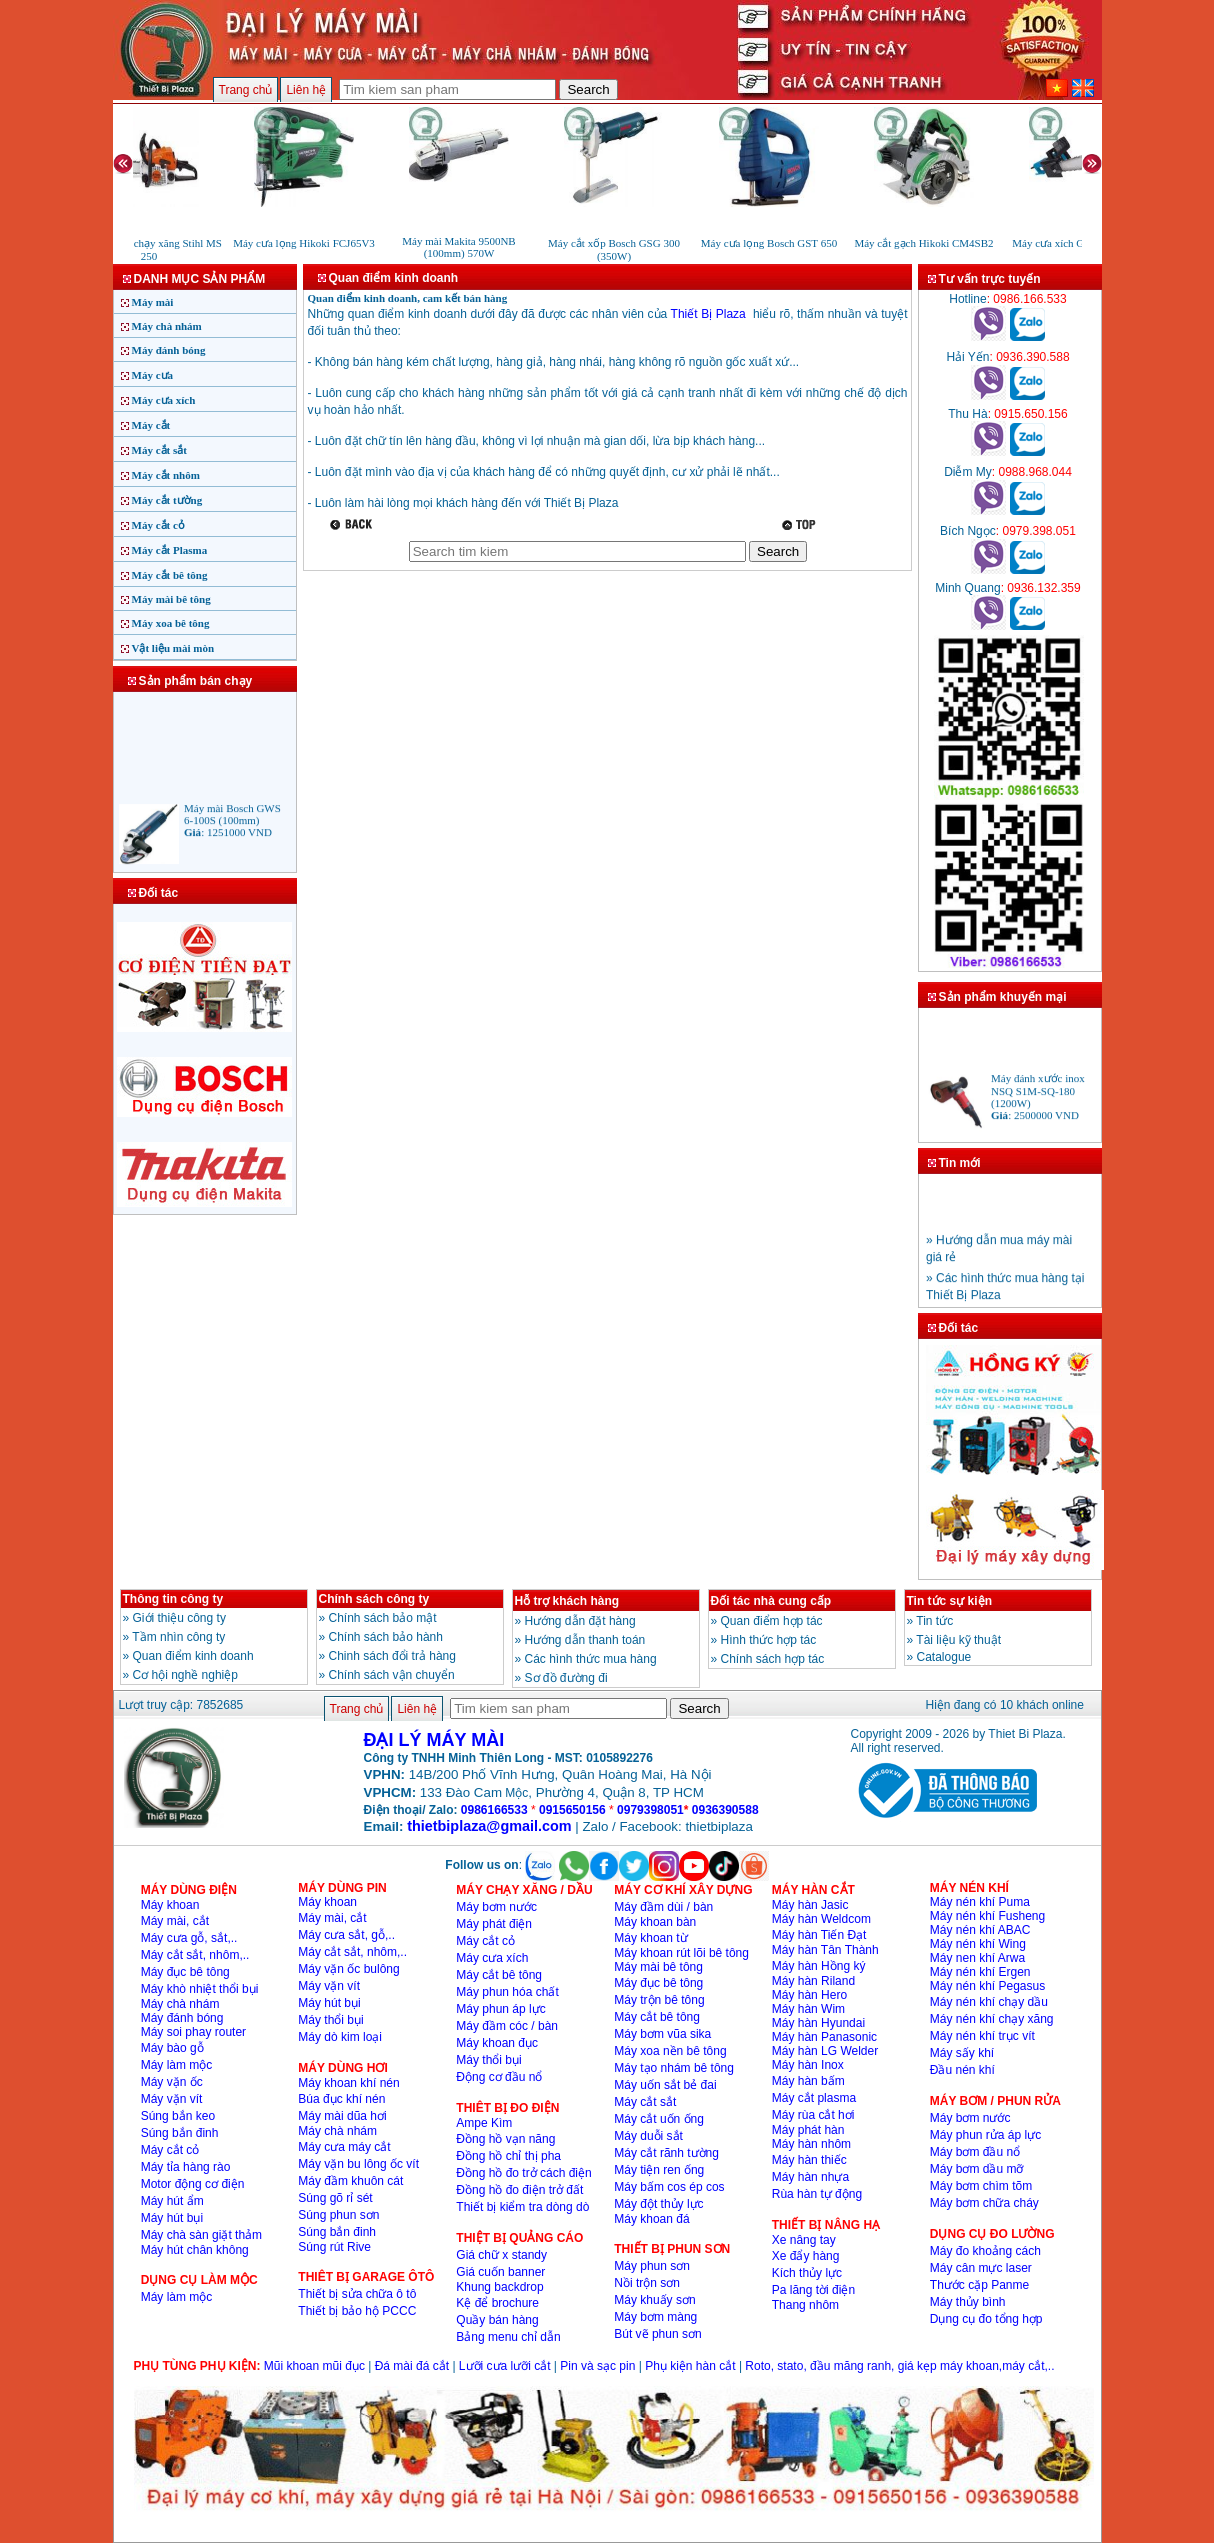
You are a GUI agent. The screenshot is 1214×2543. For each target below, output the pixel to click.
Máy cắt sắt (159, 450)
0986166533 (494, 1810)
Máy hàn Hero (809, 1995)
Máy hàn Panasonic (824, 2037)
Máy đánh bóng (169, 350)
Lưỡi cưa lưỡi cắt (505, 2366)
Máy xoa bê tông (171, 623)
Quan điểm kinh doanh (193, 1656)
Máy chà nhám (167, 326)
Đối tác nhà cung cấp (771, 1601)
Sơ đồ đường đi (566, 1678)
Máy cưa (153, 375)
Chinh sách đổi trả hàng (392, 1656)
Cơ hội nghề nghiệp (185, 1675)
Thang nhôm (805, 2305)
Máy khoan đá (651, 2219)
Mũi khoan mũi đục (314, 2366)
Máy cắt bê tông (170, 575)
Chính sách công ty (374, 1599)
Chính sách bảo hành (386, 1637)
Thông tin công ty (173, 1599)
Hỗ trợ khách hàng (567, 1601)
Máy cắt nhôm (166, 475)
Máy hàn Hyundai (818, 2023)
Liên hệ (306, 90)
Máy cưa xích (164, 400)
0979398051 (650, 1810)
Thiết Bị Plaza (708, 314)
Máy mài (153, 302)
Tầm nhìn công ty (178, 1637)
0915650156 (572, 1810)
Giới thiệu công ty (179, 1618)
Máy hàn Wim (808, 2009)
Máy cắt (151, 425)
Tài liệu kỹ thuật (958, 1640)
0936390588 (725, 1810)
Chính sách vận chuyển (392, 1675)
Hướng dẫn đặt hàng (580, 1621)
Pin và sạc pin (597, 2366)
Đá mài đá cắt (412, 2366)
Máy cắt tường (167, 500)
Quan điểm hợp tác (772, 1621)
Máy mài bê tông (171, 599)
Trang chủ (246, 90)
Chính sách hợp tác (773, 1659)
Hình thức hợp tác (769, 1640)
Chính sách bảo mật (383, 1618)
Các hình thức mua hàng (591, 1659)
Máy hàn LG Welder (825, 2051)
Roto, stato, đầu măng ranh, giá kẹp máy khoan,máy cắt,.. (899, 2366)
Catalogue (944, 1657)
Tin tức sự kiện (949, 1601)
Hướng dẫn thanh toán (585, 1640)
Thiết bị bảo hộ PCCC (357, 2311)
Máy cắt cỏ (158, 525)
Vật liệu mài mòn (173, 648)
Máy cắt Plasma (170, 550)
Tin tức (934, 1621)
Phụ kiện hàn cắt (690, 2366)
